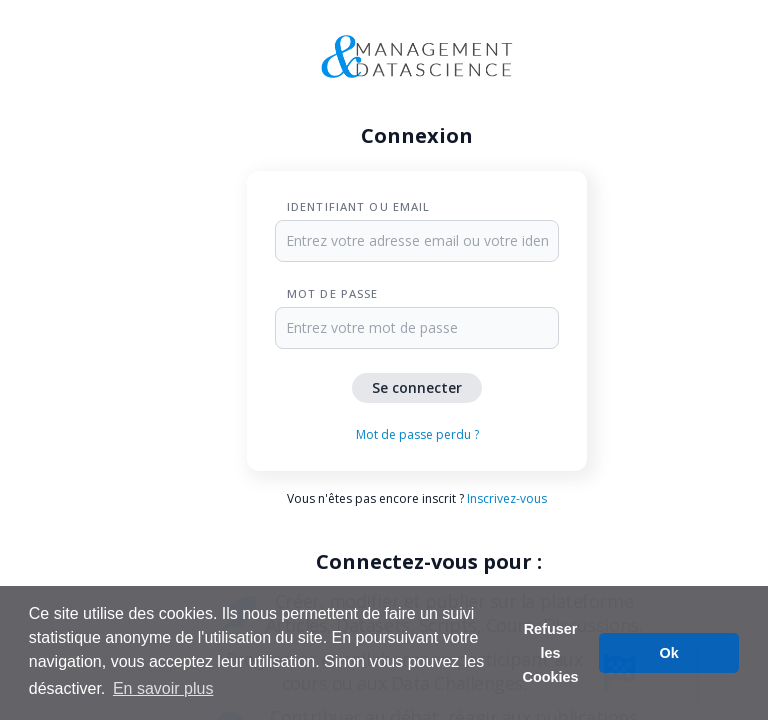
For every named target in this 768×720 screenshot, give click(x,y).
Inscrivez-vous (507, 498)
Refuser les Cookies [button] (551, 653)
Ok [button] (669, 653)
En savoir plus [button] (163, 688)
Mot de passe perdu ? (417, 434)
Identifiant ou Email (358, 206)
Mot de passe (332, 293)
